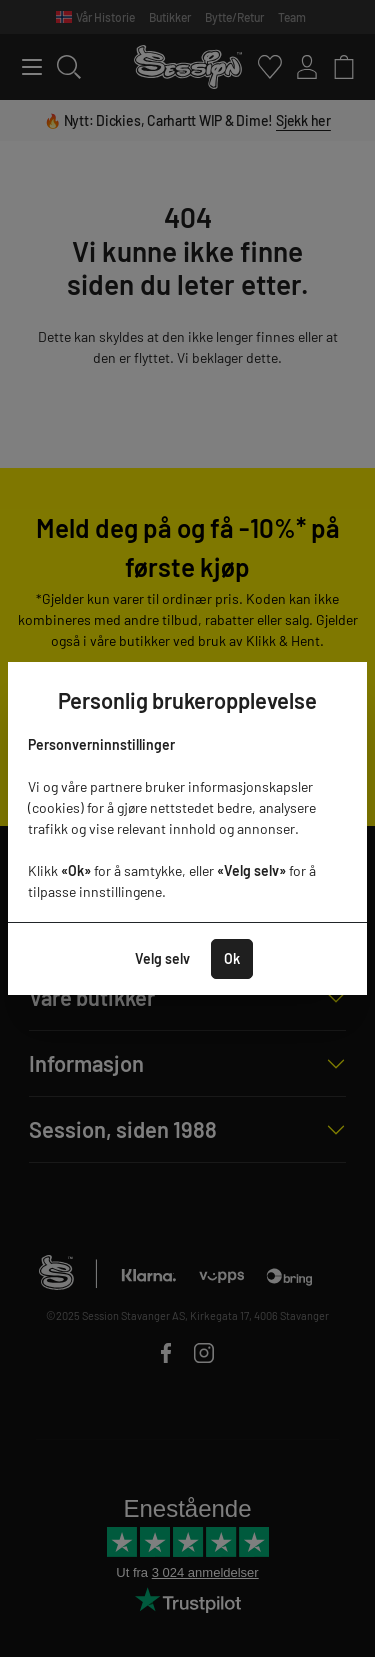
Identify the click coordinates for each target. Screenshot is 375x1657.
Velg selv (162, 958)
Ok (232, 958)
